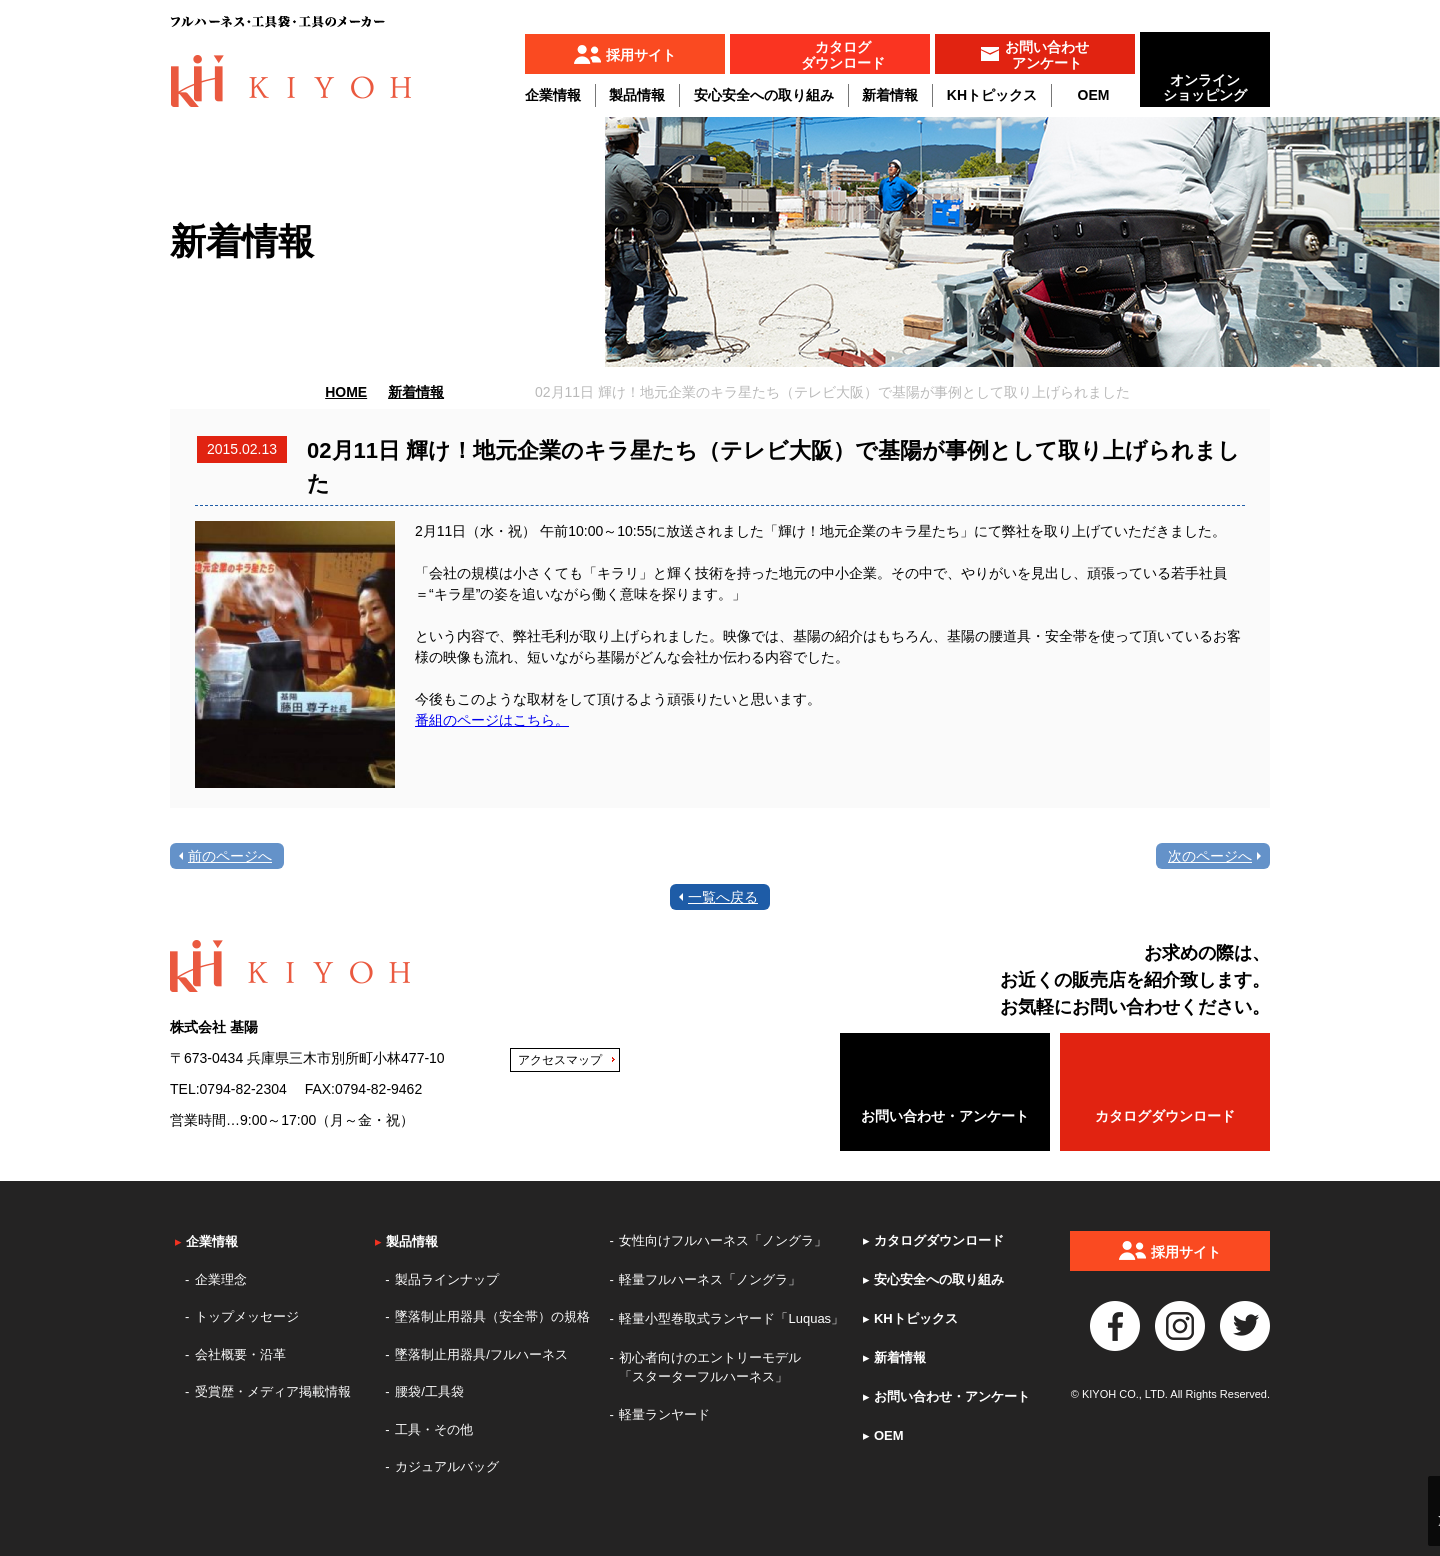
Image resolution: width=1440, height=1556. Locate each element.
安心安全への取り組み (764, 95)
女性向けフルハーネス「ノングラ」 (723, 1240)
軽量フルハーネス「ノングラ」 (710, 1279)
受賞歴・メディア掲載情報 (273, 1391)
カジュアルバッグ (447, 1466)
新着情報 (890, 95)
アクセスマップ (560, 1060)
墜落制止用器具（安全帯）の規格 (492, 1316)
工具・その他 (434, 1429)
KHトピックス (992, 95)
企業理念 (221, 1279)
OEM (1094, 95)
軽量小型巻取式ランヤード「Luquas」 (731, 1318)
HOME (346, 392)
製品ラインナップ (447, 1279)
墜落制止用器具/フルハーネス (481, 1354)
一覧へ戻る (723, 897)
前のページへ (230, 856)
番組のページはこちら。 (492, 720)
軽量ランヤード (664, 1414)
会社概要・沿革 (240, 1354)
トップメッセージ (247, 1316)
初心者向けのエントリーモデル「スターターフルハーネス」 (710, 1367)
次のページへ (1210, 856)
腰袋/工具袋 (429, 1391)
